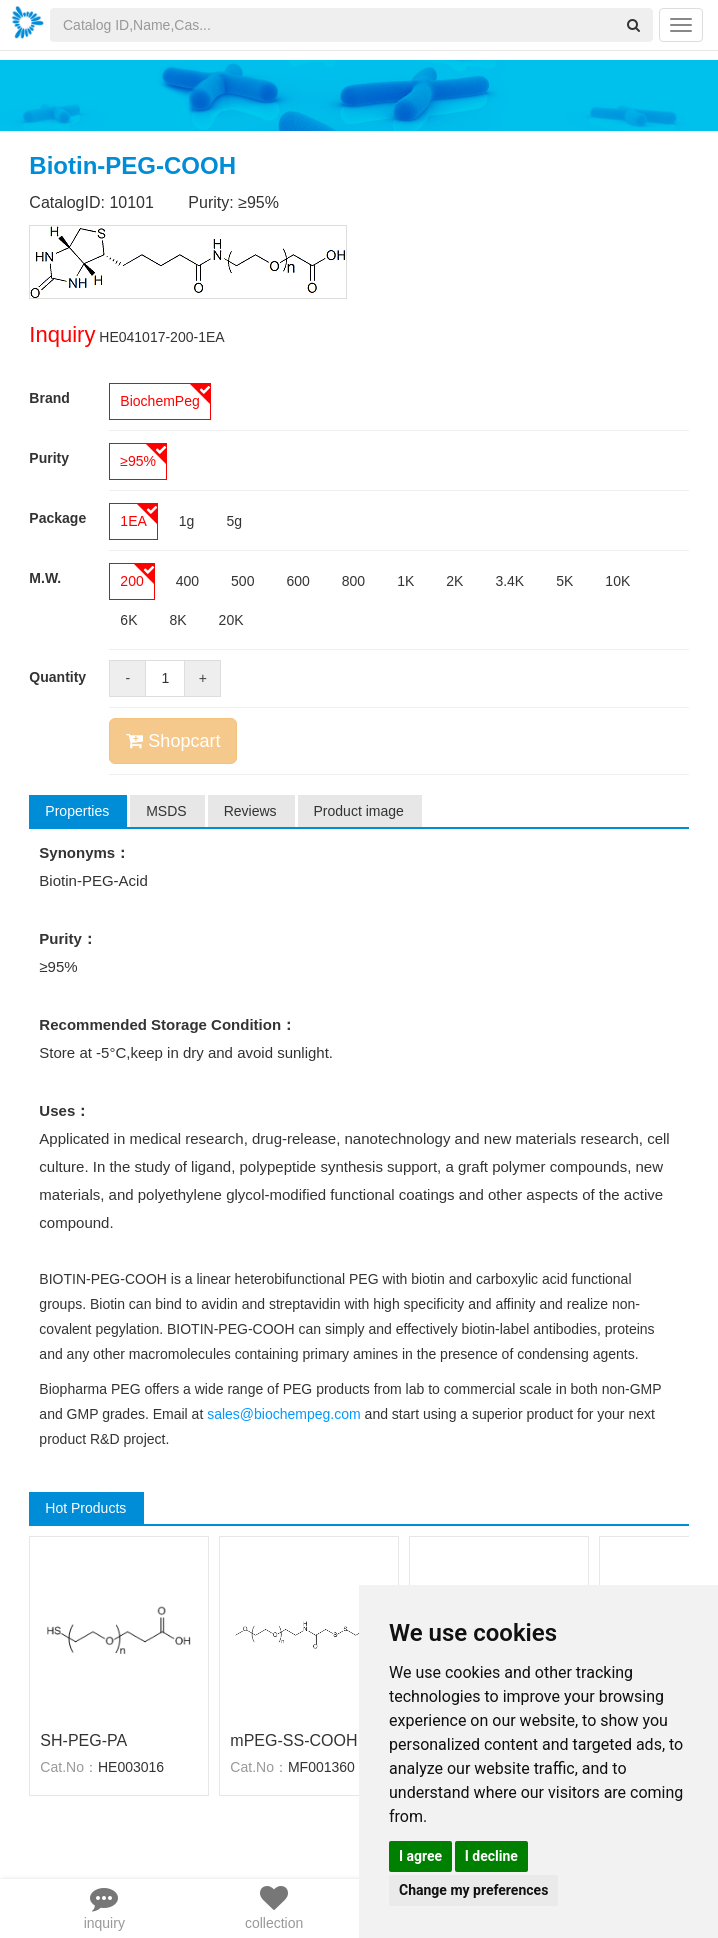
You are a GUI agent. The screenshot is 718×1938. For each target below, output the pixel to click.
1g (187, 521)
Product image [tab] (359, 811)
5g (234, 521)
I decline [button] (491, 1856)
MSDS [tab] (166, 811)
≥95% (138, 461)
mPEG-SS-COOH (293, 1740)
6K (128, 620)
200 (131, 581)
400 (187, 581)
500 (242, 581)
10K (617, 581)
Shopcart (173, 741)
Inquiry (62, 334)
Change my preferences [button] (473, 1890)
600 (297, 581)
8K (177, 620)
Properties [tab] (77, 811)
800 (353, 581)
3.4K (509, 581)
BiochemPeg (159, 401)
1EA (133, 521)
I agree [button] (420, 1856)
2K (454, 581)
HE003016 (131, 1767)
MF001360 (321, 1767)
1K (405, 581)
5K (564, 581)
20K (231, 620)
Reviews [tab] (250, 811)
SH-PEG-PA (83, 1740)
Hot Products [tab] (85, 1508)
